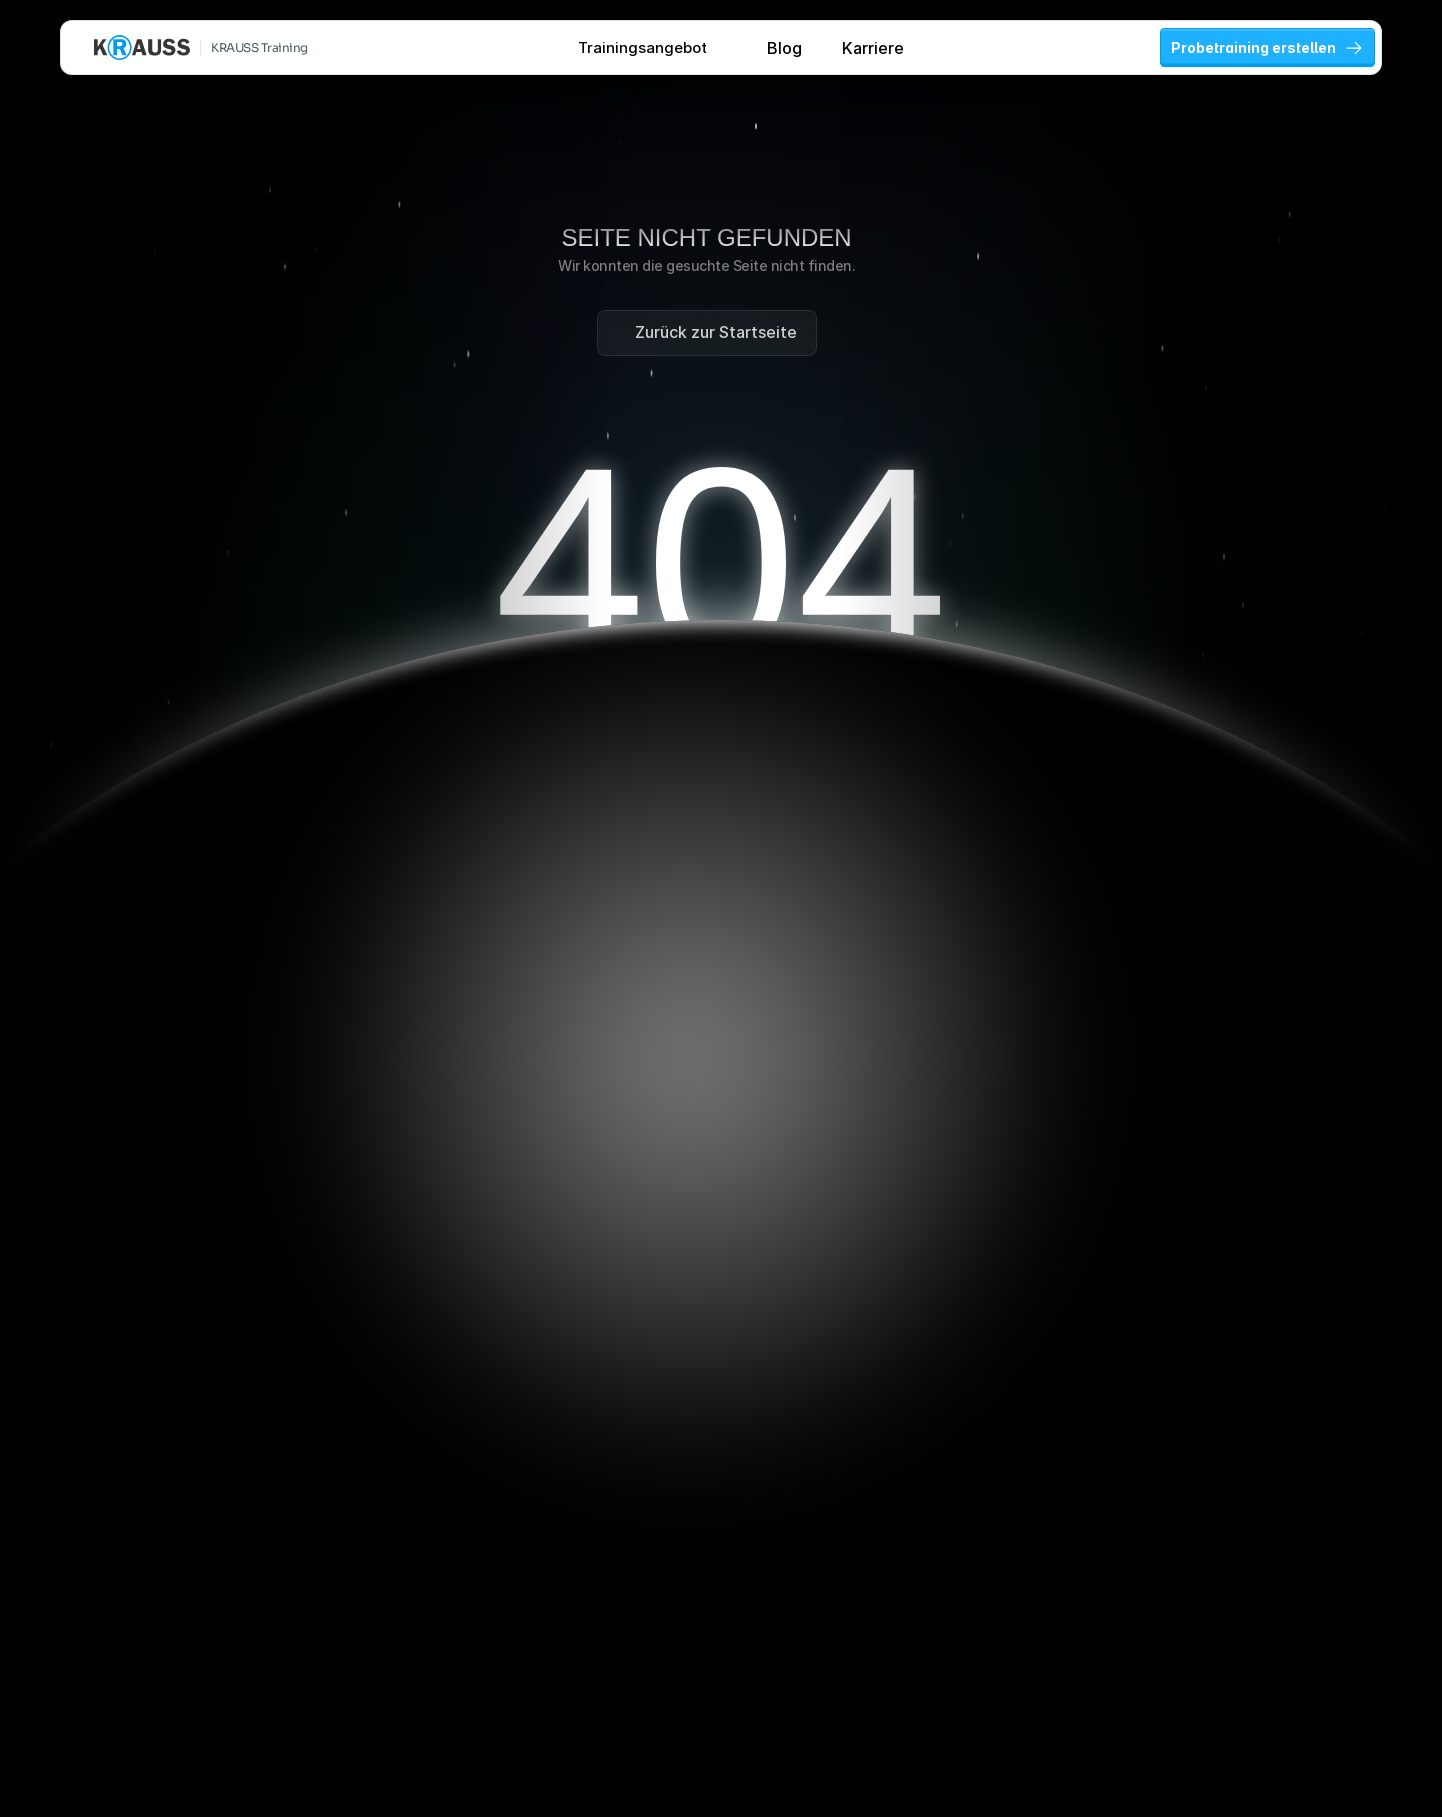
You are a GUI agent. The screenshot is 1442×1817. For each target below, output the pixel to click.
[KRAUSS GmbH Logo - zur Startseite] (142, 47)
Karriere (873, 48)
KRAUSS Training (259, 47)
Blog (784, 48)
